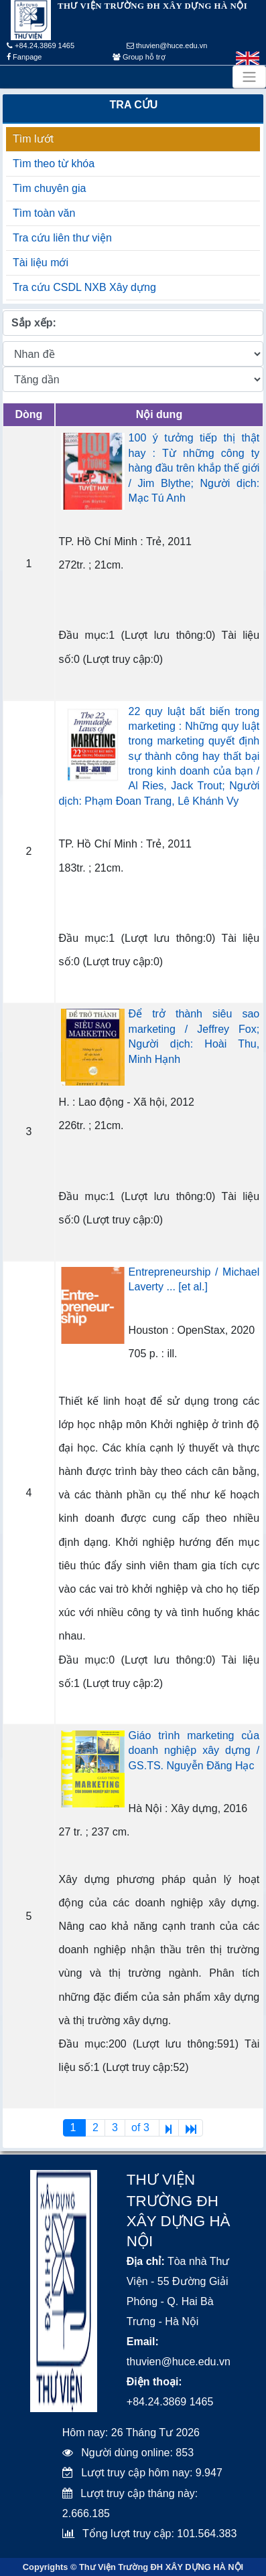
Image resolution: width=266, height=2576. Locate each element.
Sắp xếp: (33, 322)
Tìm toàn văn (44, 213)
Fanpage (24, 57)
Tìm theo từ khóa (53, 163)
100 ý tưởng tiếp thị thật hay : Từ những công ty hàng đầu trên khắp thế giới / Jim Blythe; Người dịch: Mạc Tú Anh (194, 468)
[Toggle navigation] (249, 77)
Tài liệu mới (40, 262)
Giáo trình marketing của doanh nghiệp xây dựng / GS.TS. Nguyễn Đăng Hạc (194, 1750)
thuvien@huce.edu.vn (167, 45)
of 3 (141, 2127)
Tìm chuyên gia (49, 188)
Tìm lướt (33, 138)
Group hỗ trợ (139, 57)
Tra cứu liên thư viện (62, 237)
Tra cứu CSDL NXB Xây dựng (84, 287)
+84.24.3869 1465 (40, 45)
